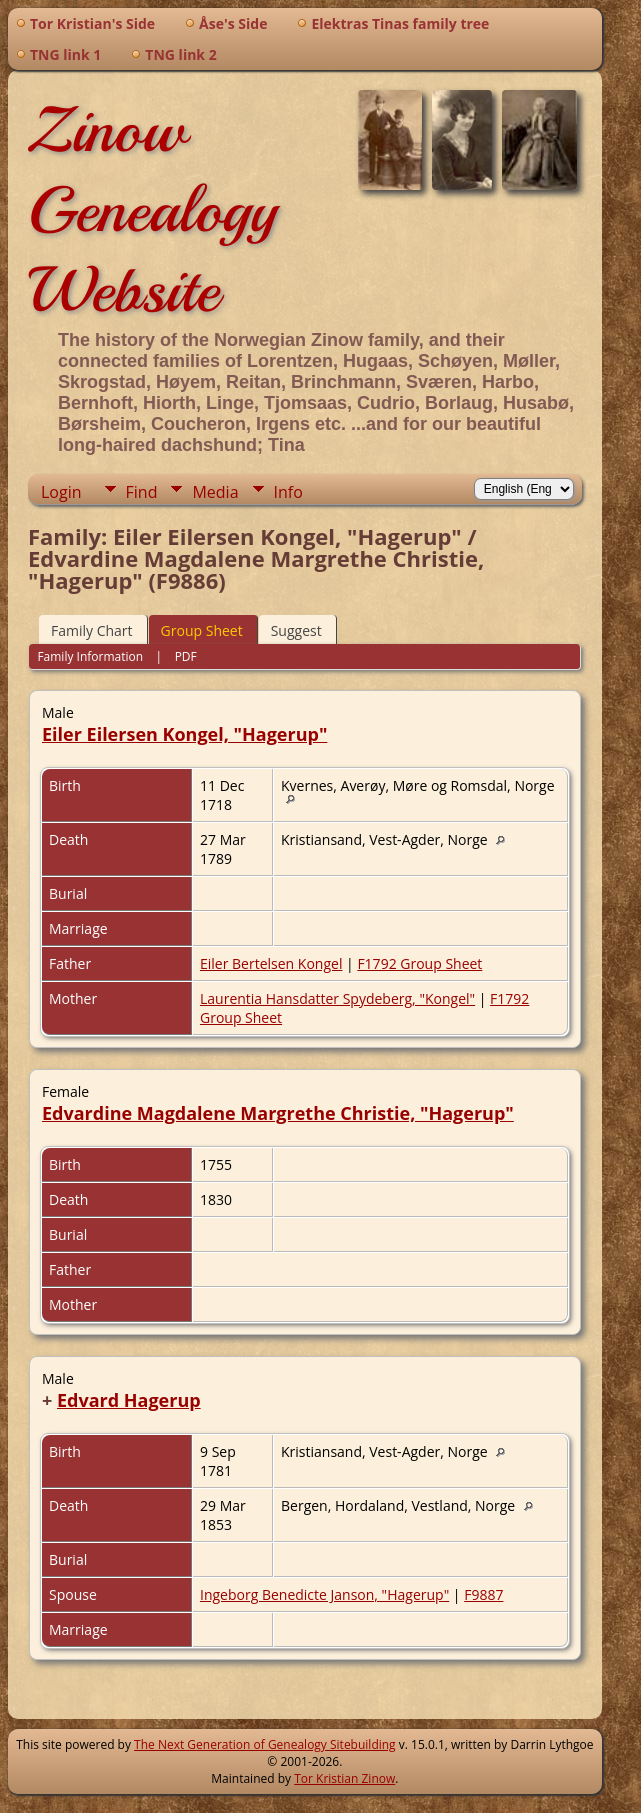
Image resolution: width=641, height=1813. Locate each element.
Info (288, 492)
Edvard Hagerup (129, 1400)
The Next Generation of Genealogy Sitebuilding (265, 1744)
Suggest (296, 630)
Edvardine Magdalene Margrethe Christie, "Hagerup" (278, 1113)
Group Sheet (202, 630)
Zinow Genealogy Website (152, 210)
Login (61, 492)
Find (142, 492)
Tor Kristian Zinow (344, 1778)
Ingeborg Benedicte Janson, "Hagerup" (324, 1594)
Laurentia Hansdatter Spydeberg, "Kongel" (337, 998)
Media (215, 492)
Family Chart (92, 630)
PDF (186, 656)
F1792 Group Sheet (419, 963)
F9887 (483, 1594)
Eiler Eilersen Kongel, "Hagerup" (184, 734)
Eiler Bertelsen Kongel (271, 963)
